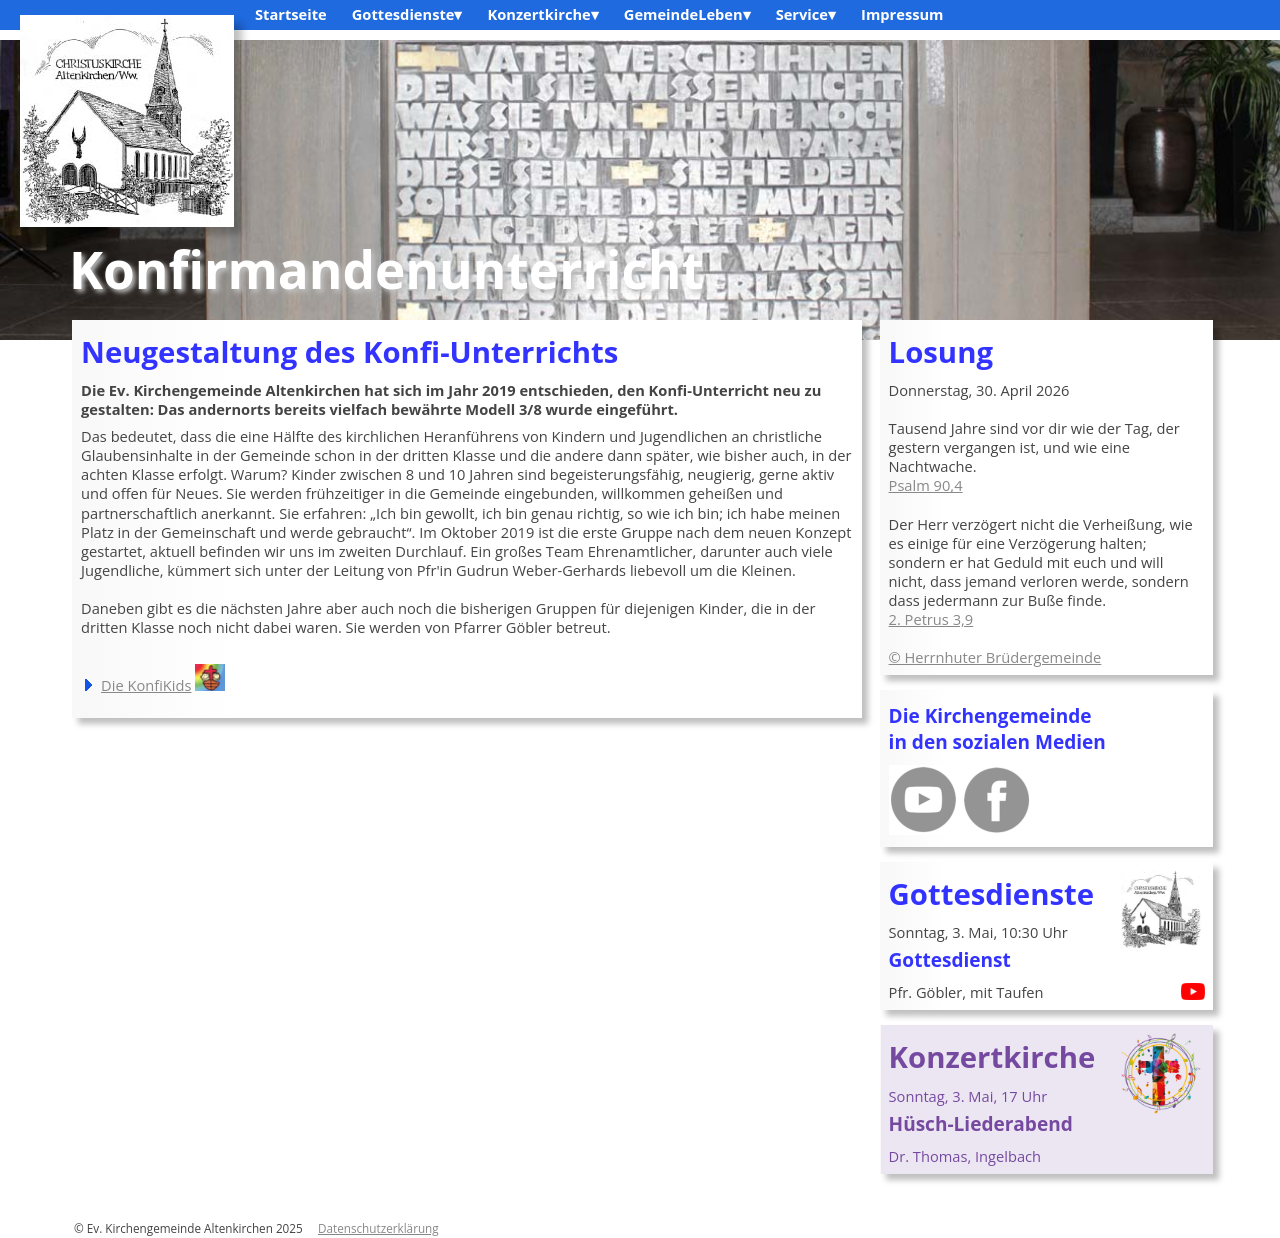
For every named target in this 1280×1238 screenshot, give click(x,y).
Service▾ (806, 14)
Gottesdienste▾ (407, 14)
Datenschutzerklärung (378, 1228)
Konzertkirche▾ (542, 14)
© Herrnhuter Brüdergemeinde (995, 657)
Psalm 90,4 (926, 485)
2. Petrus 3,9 (931, 619)
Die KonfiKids (146, 685)
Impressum (902, 14)
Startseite (291, 14)
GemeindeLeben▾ (687, 14)
